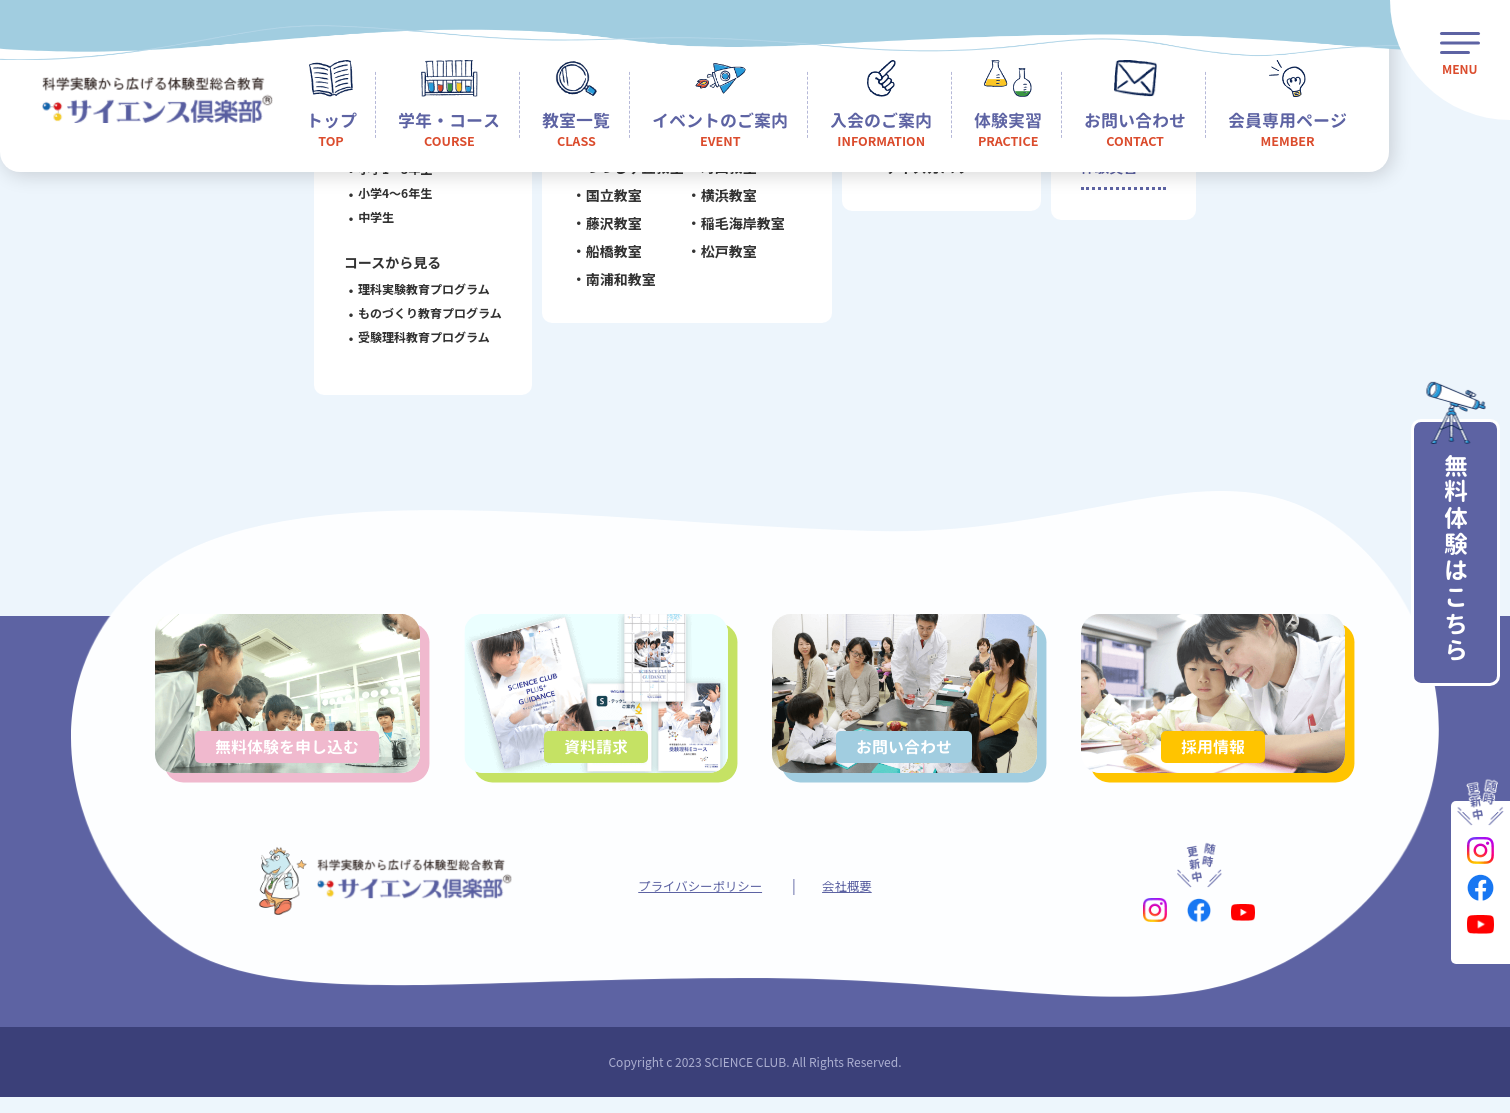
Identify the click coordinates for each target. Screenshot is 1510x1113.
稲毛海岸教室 (737, 227)
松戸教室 (723, 255)
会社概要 (855, 900)
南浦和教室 (615, 283)
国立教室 (608, 199)
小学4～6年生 (390, 192)
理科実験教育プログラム (419, 288)
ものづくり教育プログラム (425, 312)
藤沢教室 (608, 227)
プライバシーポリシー (697, 900)
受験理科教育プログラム (419, 336)
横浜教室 (723, 199)
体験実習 (1107, 173)
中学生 (371, 216)
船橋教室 (608, 255)
